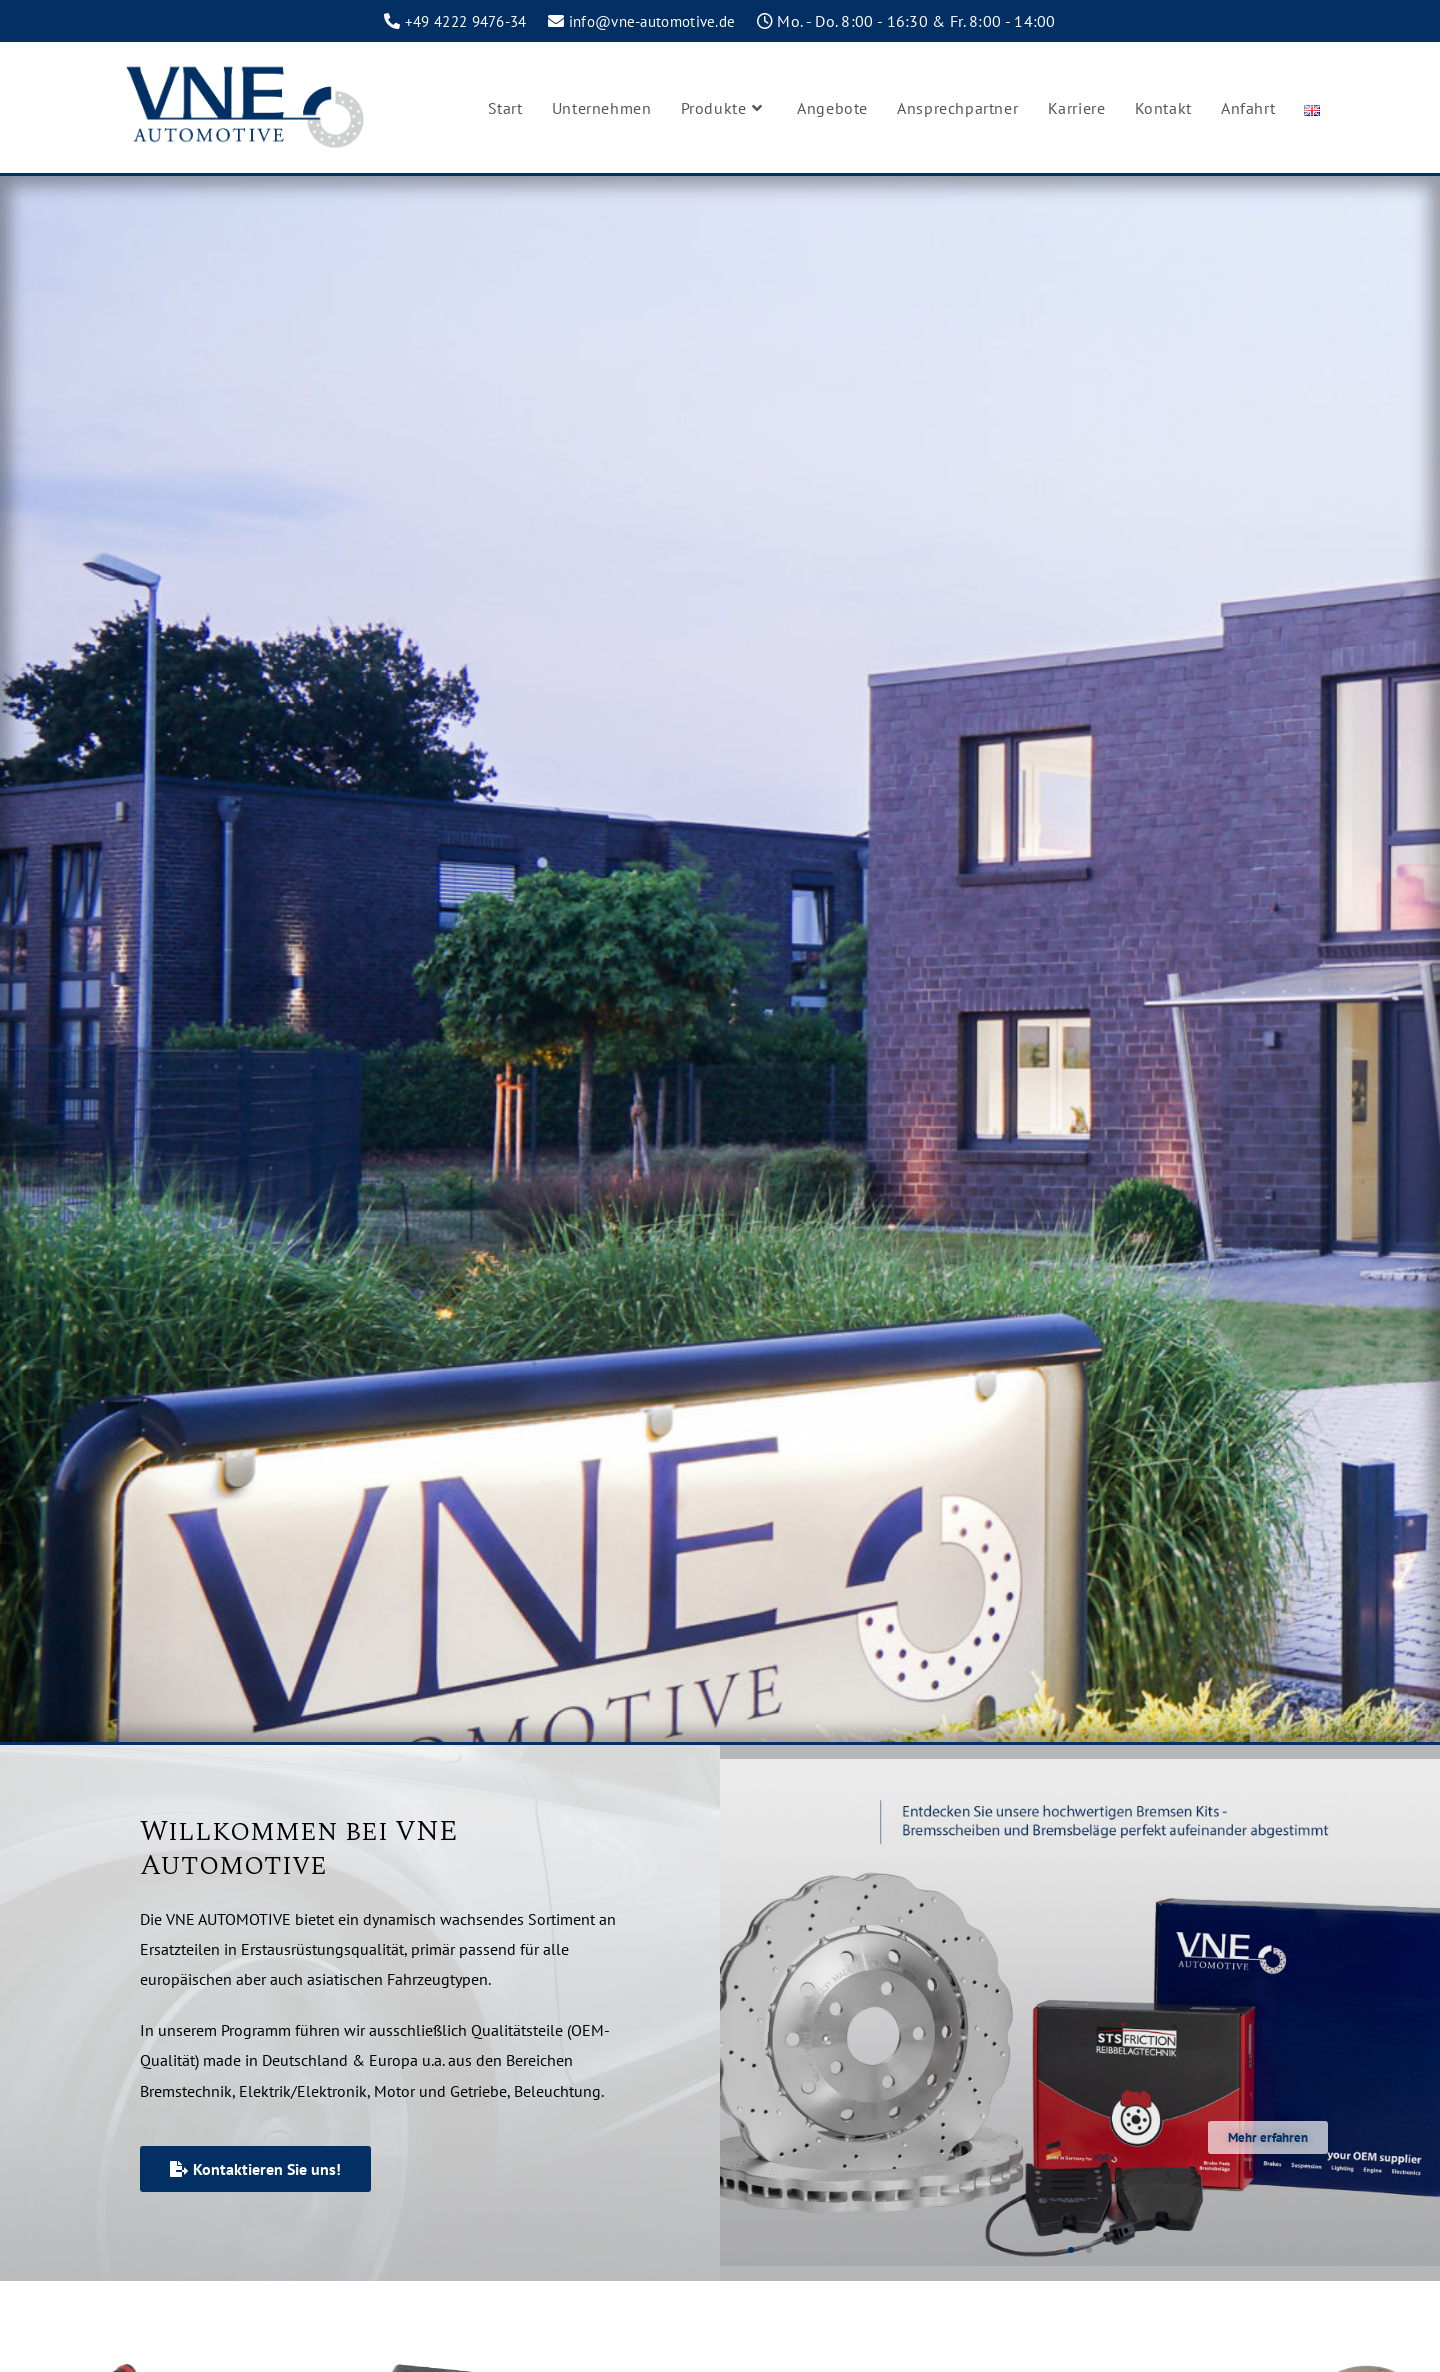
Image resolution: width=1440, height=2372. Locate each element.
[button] (1071, 2250)
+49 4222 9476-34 (459, 21)
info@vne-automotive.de (659, 21)
